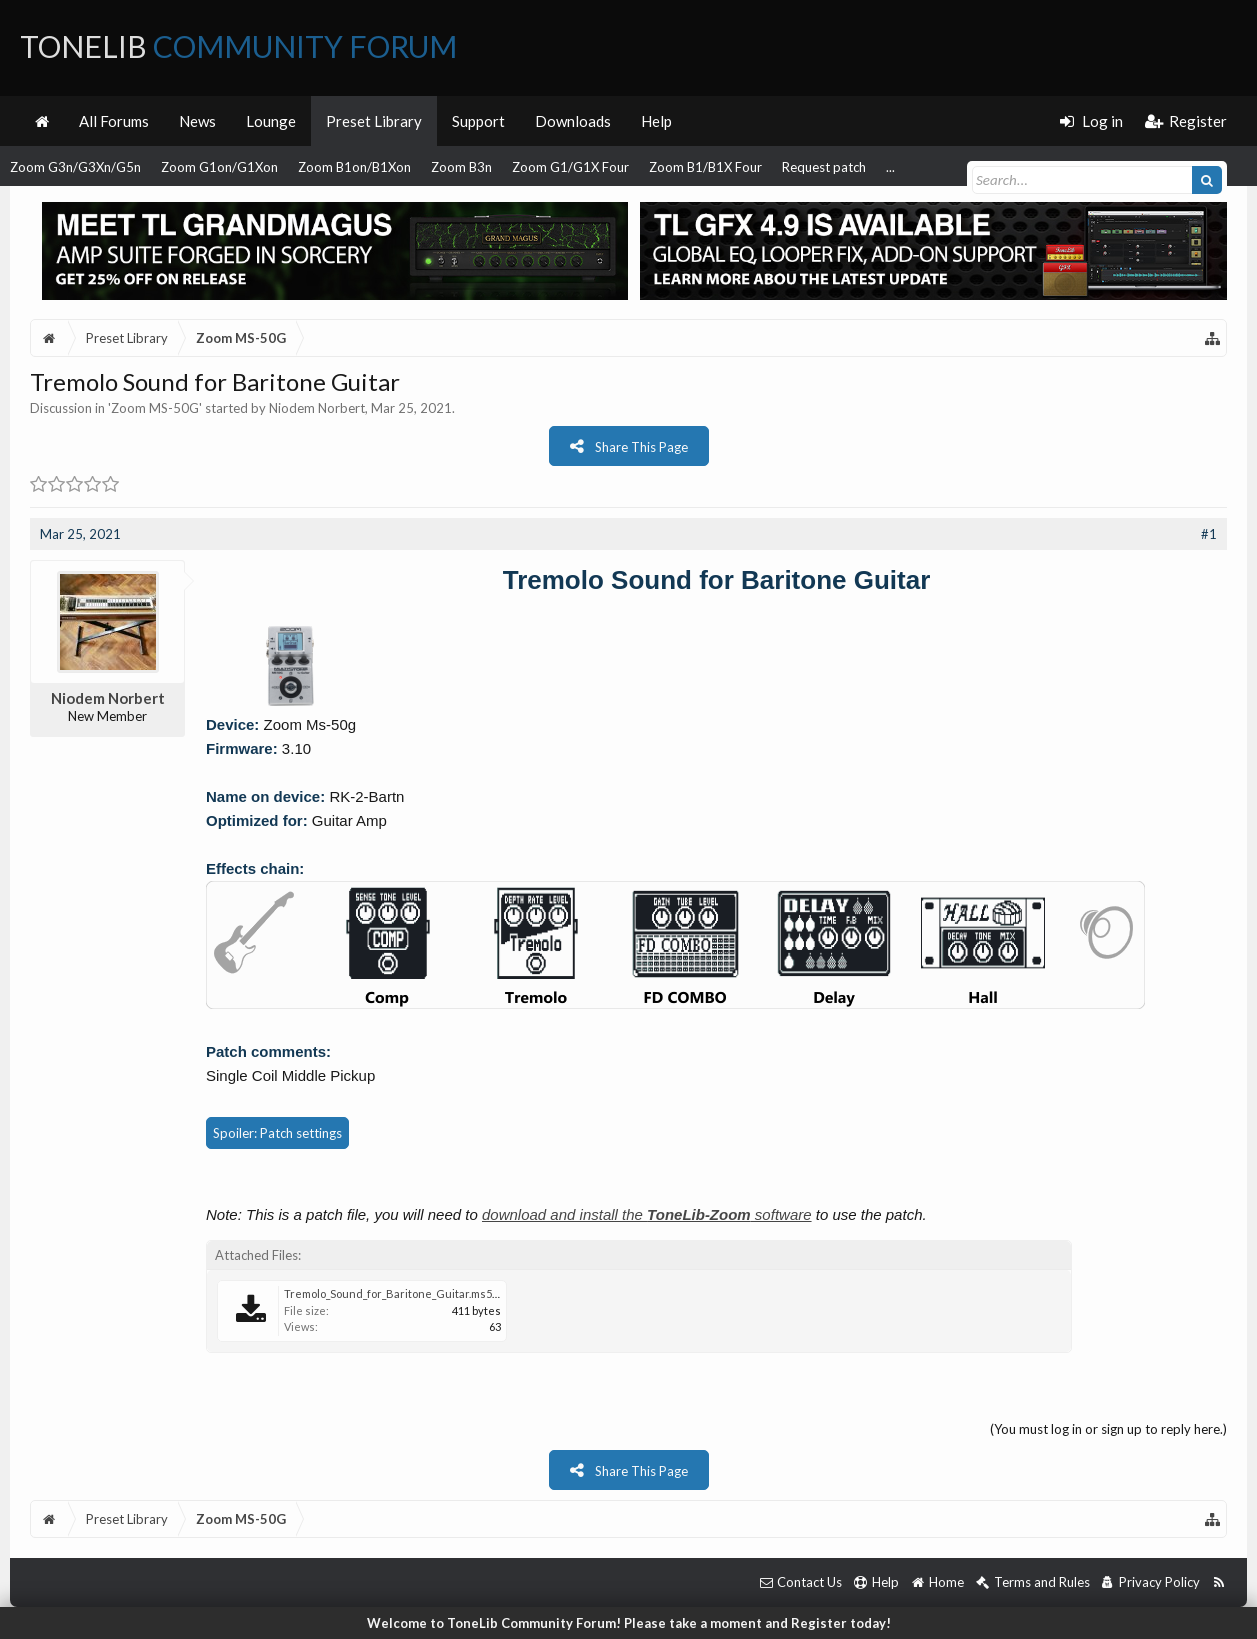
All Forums (114, 121)
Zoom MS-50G (155, 408)
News (197, 121)
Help (656, 121)
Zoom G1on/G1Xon (219, 167)
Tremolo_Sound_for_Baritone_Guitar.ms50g (394, 1293)
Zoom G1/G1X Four (570, 167)
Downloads (573, 121)
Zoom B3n (461, 167)
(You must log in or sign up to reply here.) (1108, 1429)
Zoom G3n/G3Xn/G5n (75, 167)
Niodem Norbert (317, 408)
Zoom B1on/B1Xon (354, 167)
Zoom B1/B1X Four (705, 167)
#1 (1209, 534)
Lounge (271, 121)
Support (478, 121)
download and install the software (647, 1214)
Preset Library (374, 121)
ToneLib (238, 46)
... (890, 167)
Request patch (824, 167)
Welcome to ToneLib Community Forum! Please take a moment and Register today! (629, 1623)
